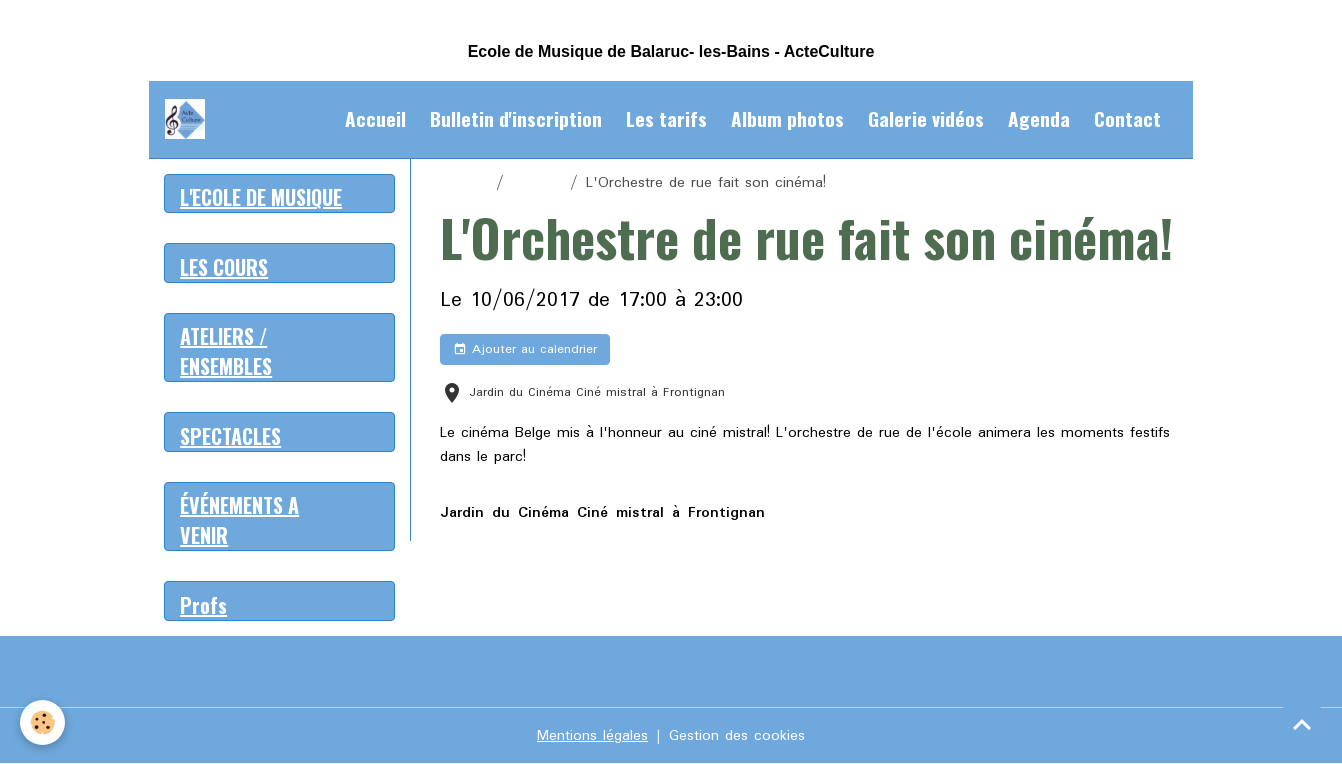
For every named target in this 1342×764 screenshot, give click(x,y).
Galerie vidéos (926, 118)
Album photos (787, 118)
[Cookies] (42, 722)
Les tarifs (666, 118)
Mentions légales (592, 736)
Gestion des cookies (737, 736)
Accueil (375, 118)
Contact (1127, 118)
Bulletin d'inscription (516, 118)
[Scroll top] (1302, 724)
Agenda (1039, 118)
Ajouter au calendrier (525, 349)
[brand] (189, 119)
